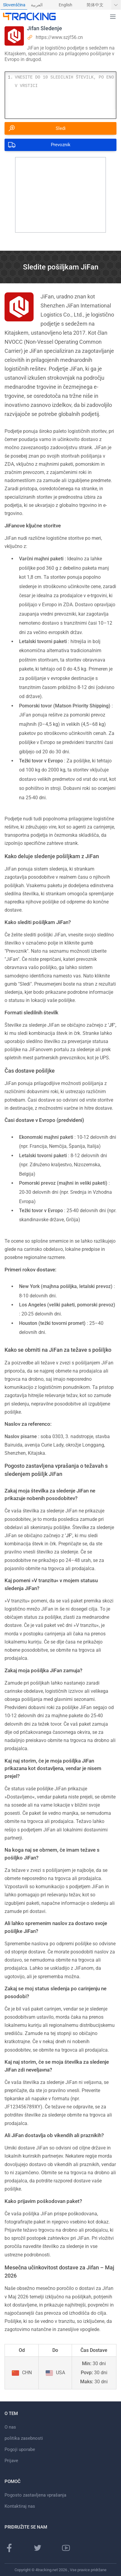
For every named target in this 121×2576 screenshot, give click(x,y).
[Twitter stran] (37, 2548)
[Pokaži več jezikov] (115, 5)
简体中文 (95, 4)
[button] (112, 17)
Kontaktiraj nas (20, 2506)
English (65, 4)
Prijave (11, 2460)
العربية (37, 4)
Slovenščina (14, 4)
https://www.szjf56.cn (59, 37)
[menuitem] (14, 5)
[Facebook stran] (9, 2548)
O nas (10, 2427)
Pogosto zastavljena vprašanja (35, 2495)
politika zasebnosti (24, 2438)
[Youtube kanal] (66, 2548)
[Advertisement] (60, 195)
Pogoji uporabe (20, 2449)
